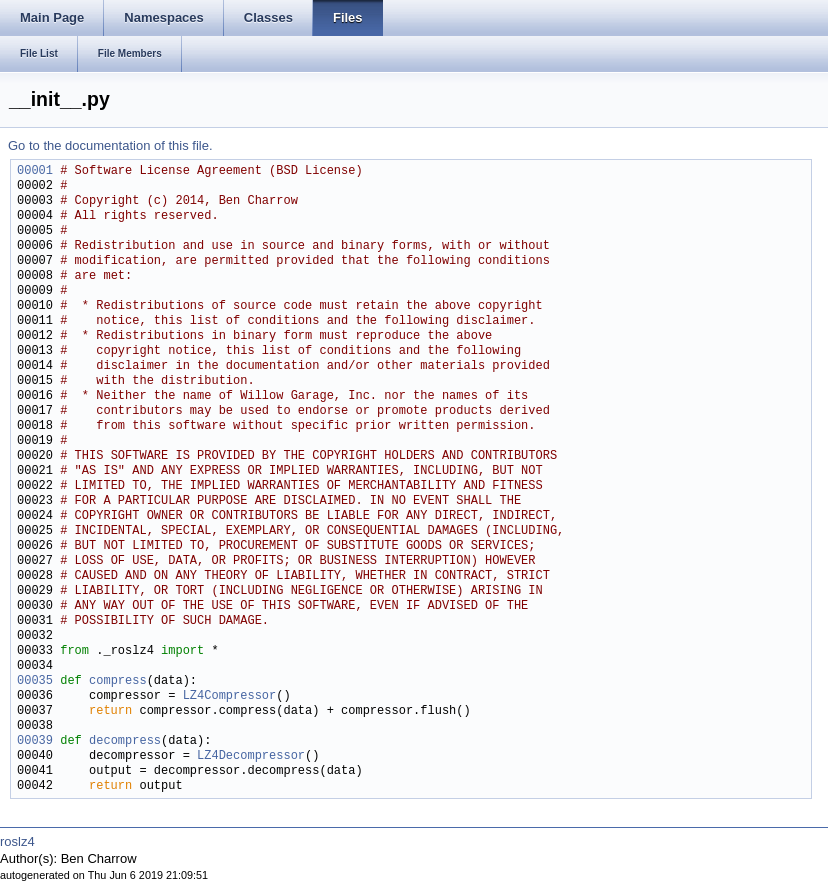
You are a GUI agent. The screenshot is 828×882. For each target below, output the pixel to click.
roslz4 (17, 841)
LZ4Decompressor (251, 756)
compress (118, 681)
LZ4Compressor (230, 696)
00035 (35, 681)
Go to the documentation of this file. (110, 145)
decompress (125, 741)
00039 (35, 741)
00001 (35, 171)
